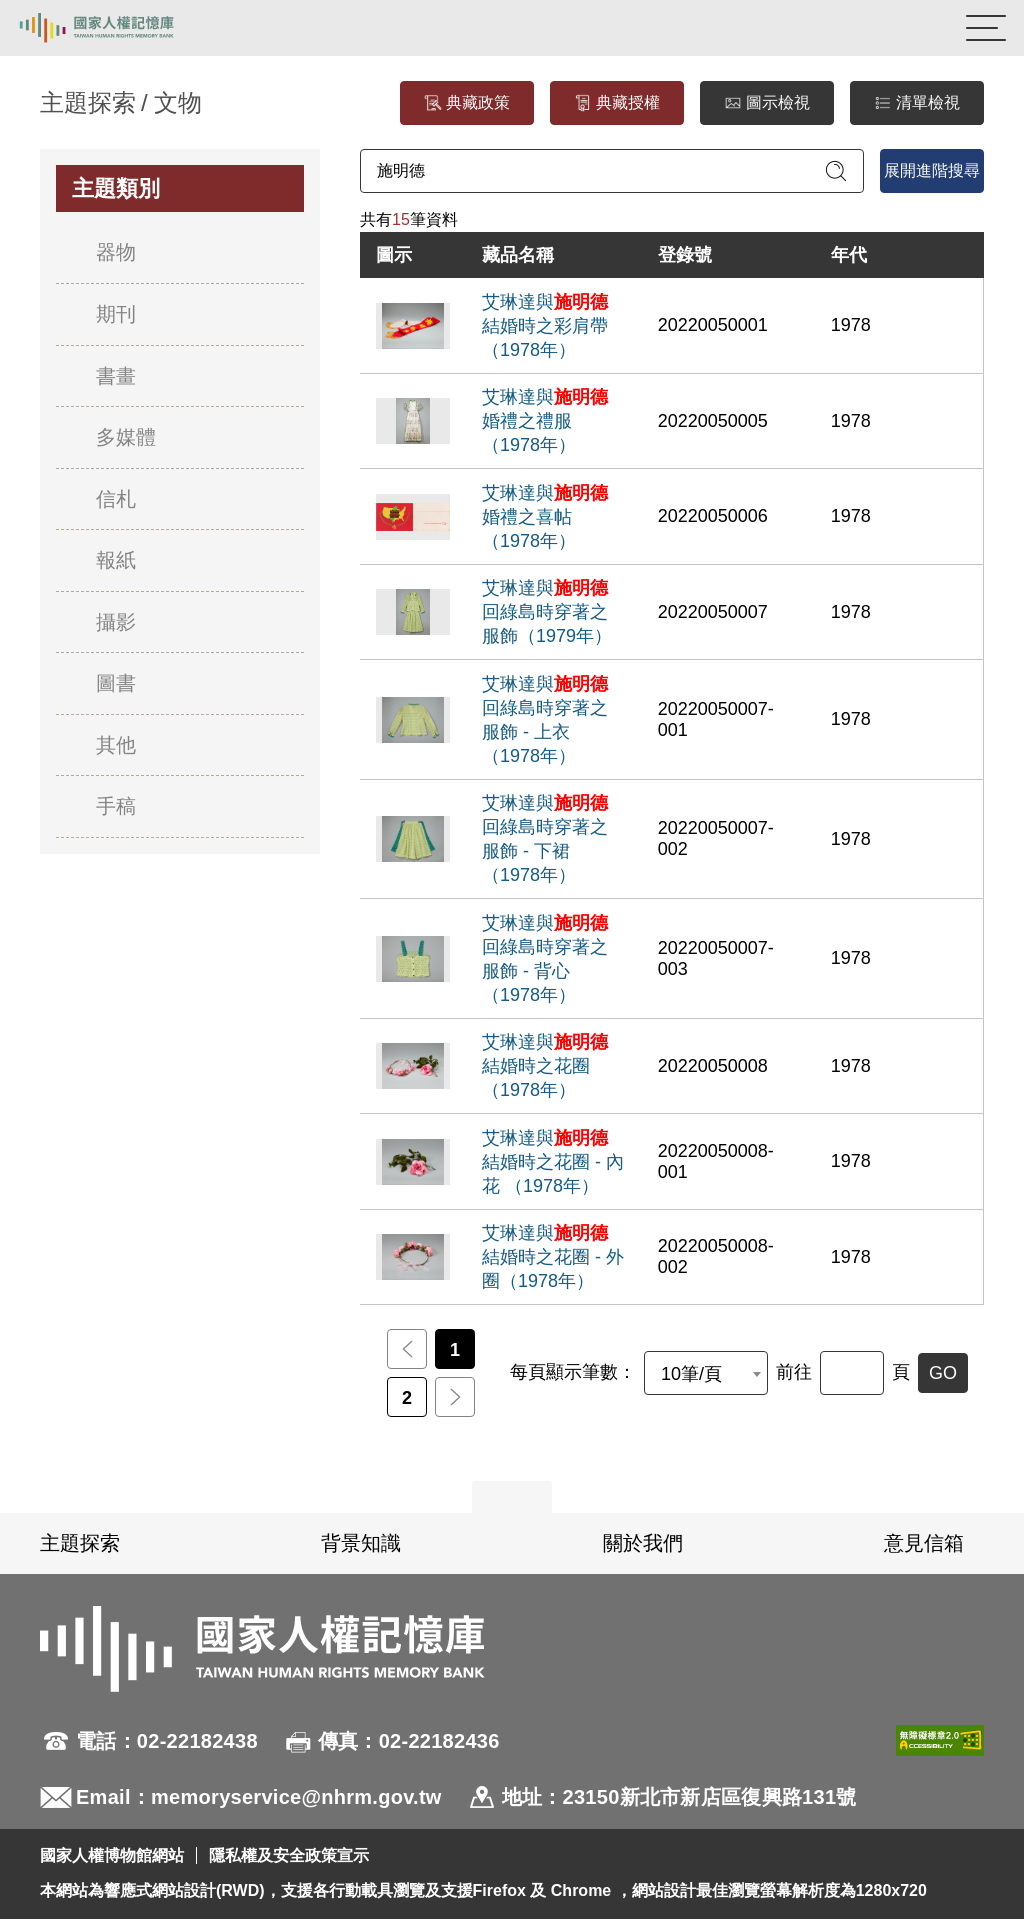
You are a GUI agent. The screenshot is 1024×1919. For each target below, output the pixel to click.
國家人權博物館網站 (112, 1855)
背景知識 (361, 1543)
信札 (116, 499)
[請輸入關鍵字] (612, 171)
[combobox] (706, 1373)
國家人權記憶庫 (117, 28)
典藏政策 (467, 103)
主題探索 (80, 1543)
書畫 (116, 376)
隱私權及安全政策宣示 (289, 1855)
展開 (512, 1497)
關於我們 (643, 1543)
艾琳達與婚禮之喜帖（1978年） (545, 517)
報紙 (116, 560)
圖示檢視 (767, 103)
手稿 (116, 806)
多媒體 (126, 437)
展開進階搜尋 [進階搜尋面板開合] (932, 170)
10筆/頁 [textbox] (691, 1374)
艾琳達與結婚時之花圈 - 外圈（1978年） (553, 1257)
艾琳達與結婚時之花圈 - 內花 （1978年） (553, 1162)
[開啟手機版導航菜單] (986, 28)
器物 (116, 252)
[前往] (852, 1373)
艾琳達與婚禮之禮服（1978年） (545, 421)
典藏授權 (617, 103)
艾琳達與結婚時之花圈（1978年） (545, 1066)
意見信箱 (924, 1543)
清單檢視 (917, 103)
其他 (116, 745)
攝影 (116, 622)
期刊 (116, 314)
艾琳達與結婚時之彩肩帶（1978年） (545, 326)
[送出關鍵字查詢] (836, 171)
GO (943, 1373)
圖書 (116, 683)
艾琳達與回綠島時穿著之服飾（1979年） (547, 612)
